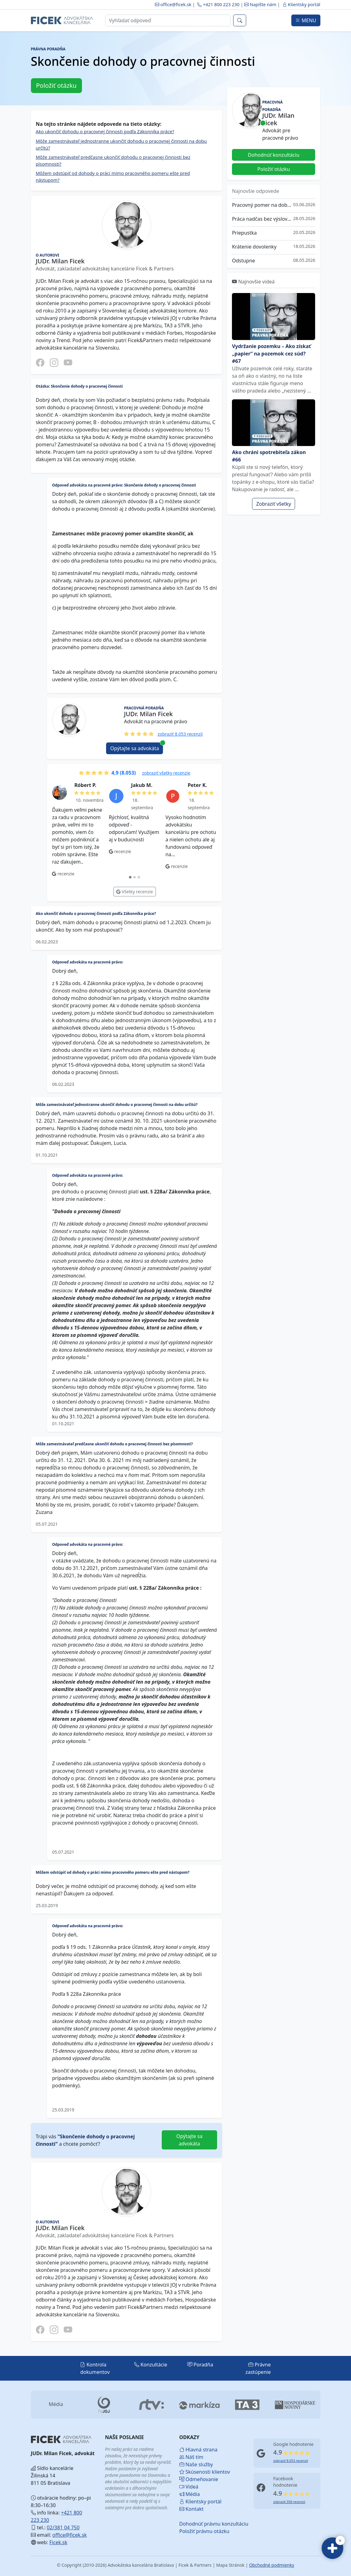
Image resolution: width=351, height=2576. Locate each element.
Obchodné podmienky (271, 2565)
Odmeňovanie (194, 2479)
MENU (305, 20)
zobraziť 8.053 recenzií (180, 734)
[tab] (130, 877)
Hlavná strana (194, 2449)
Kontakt (191, 2509)
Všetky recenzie (134, 892)
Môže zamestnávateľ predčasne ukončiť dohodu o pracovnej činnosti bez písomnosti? (113, 160)
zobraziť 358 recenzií (289, 2501)
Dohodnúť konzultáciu (274, 154)
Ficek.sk (58, 2542)
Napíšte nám (260, 4)
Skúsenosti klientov (194, 2471)
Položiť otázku (56, 85)
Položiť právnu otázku (194, 2531)
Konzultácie (150, 2364)
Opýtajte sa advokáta (136, 747)
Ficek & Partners (195, 2565)
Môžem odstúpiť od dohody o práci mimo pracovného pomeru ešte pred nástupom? (113, 176)
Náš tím (191, 2457)
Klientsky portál (301, 4)
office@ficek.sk (173, 4)
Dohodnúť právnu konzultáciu (194, 2523)
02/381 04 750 (63, 2527)
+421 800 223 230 (218, 4)
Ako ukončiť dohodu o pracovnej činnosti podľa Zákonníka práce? (105, 131)
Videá (189, 2486)
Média (189, 2494)
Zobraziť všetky (273, 503)
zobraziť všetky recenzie (166, 773)
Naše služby (194, 2464)
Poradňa (200, 2364)
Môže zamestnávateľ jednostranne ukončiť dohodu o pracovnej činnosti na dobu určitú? (121, 144)
